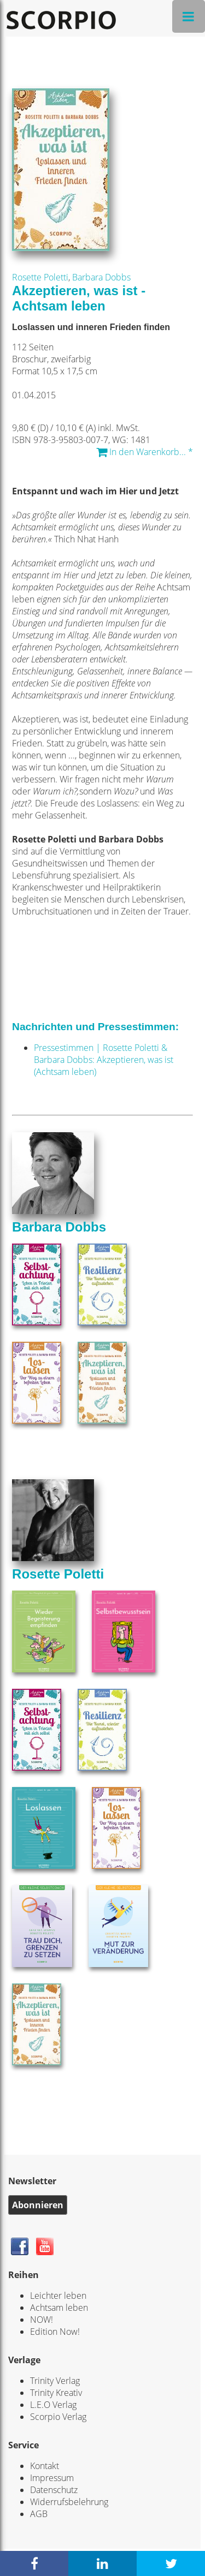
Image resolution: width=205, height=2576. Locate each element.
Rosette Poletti (40, 277)
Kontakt (44, 2466)
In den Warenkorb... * (144, 452)
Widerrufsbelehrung (69, 2502)
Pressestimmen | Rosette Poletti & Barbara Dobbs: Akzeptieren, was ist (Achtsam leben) (103, 1060)
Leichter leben (58, 2296)
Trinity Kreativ (56, 2393)
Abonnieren (37, 2205)
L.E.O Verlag (53, 2405)
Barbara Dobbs (101, 277)
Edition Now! (55, 2332)
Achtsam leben (59, 2308)
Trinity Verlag (55, 2381)
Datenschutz (54, 2490)
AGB (39, 2514)
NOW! (41, 2320)
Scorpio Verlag (58, 2417)
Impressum (52, 2478)
